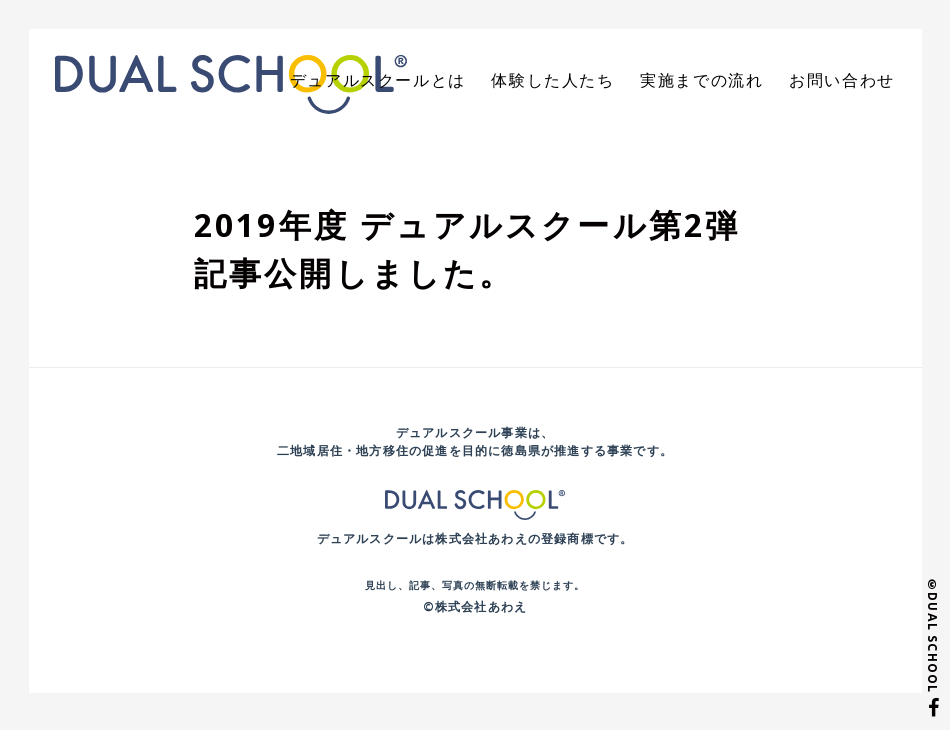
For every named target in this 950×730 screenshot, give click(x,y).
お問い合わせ (848, 82)
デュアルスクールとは (433, 82)
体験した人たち (589, 82)
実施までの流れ (723, 82)
